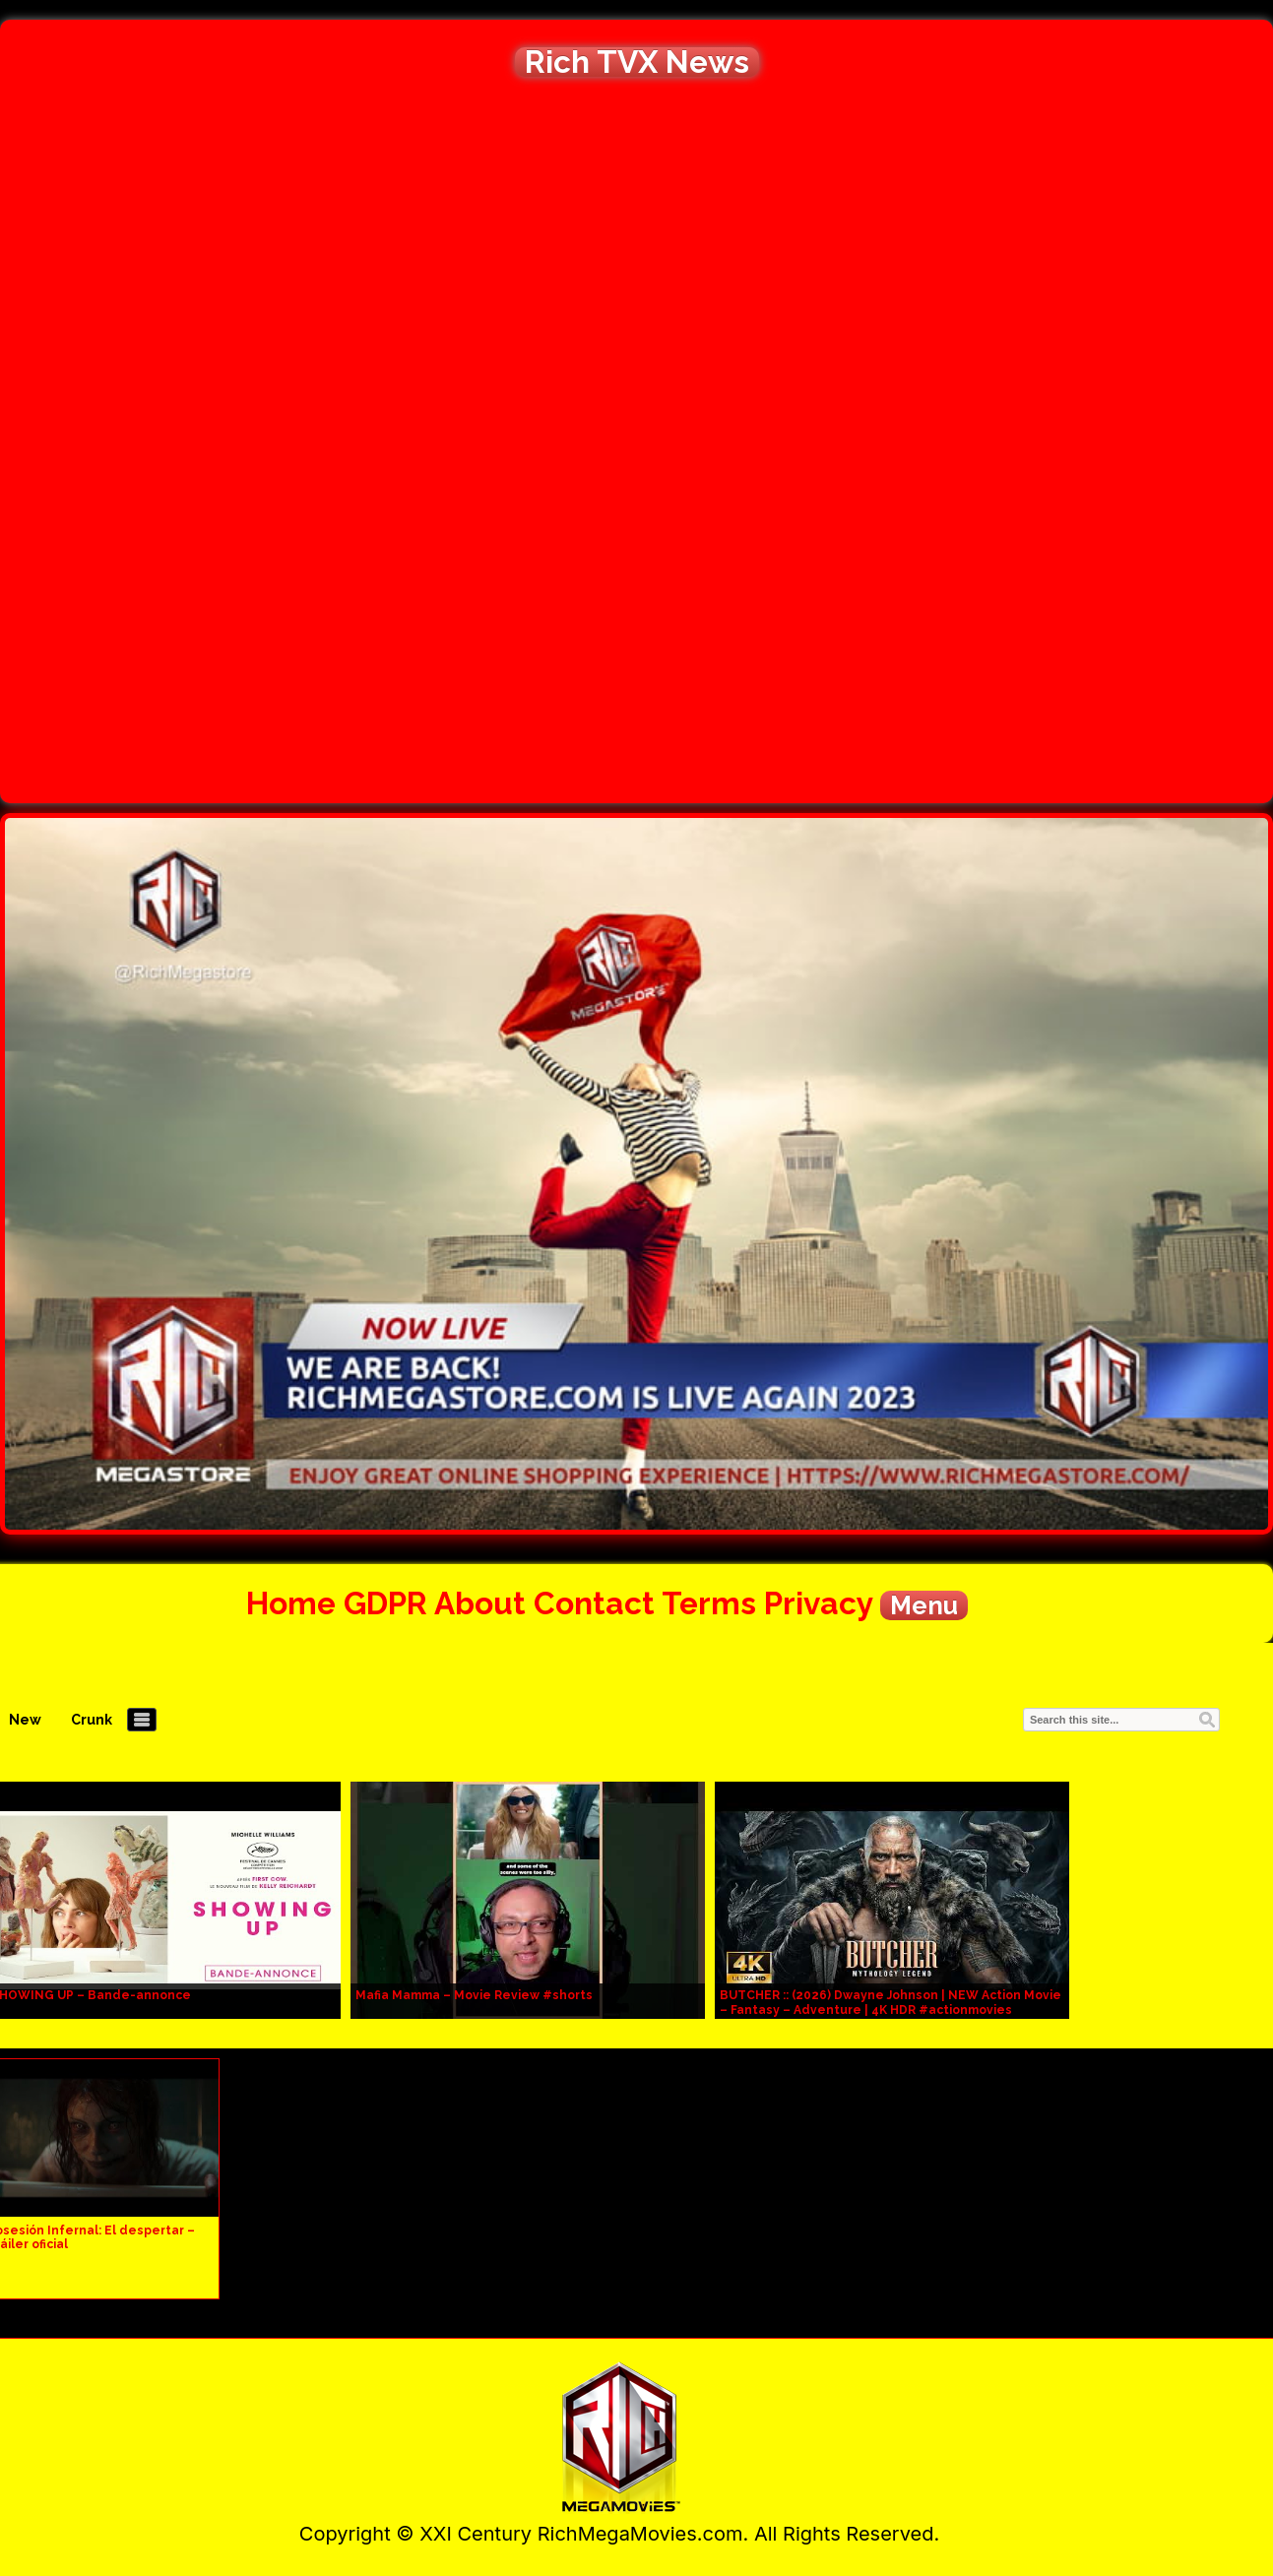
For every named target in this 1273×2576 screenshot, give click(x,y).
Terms (709, 1603)
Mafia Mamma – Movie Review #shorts (474, 1995)
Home (291, 1603)
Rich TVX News (637, 62)
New (25, 1720)
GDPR (385, 1603)
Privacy (818, 1603)
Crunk (91, 1720)
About (480, 1603)
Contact (594, 1603)
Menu (924, 1605)
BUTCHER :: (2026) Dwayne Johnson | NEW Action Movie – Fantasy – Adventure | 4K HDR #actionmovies (890, 2002)
